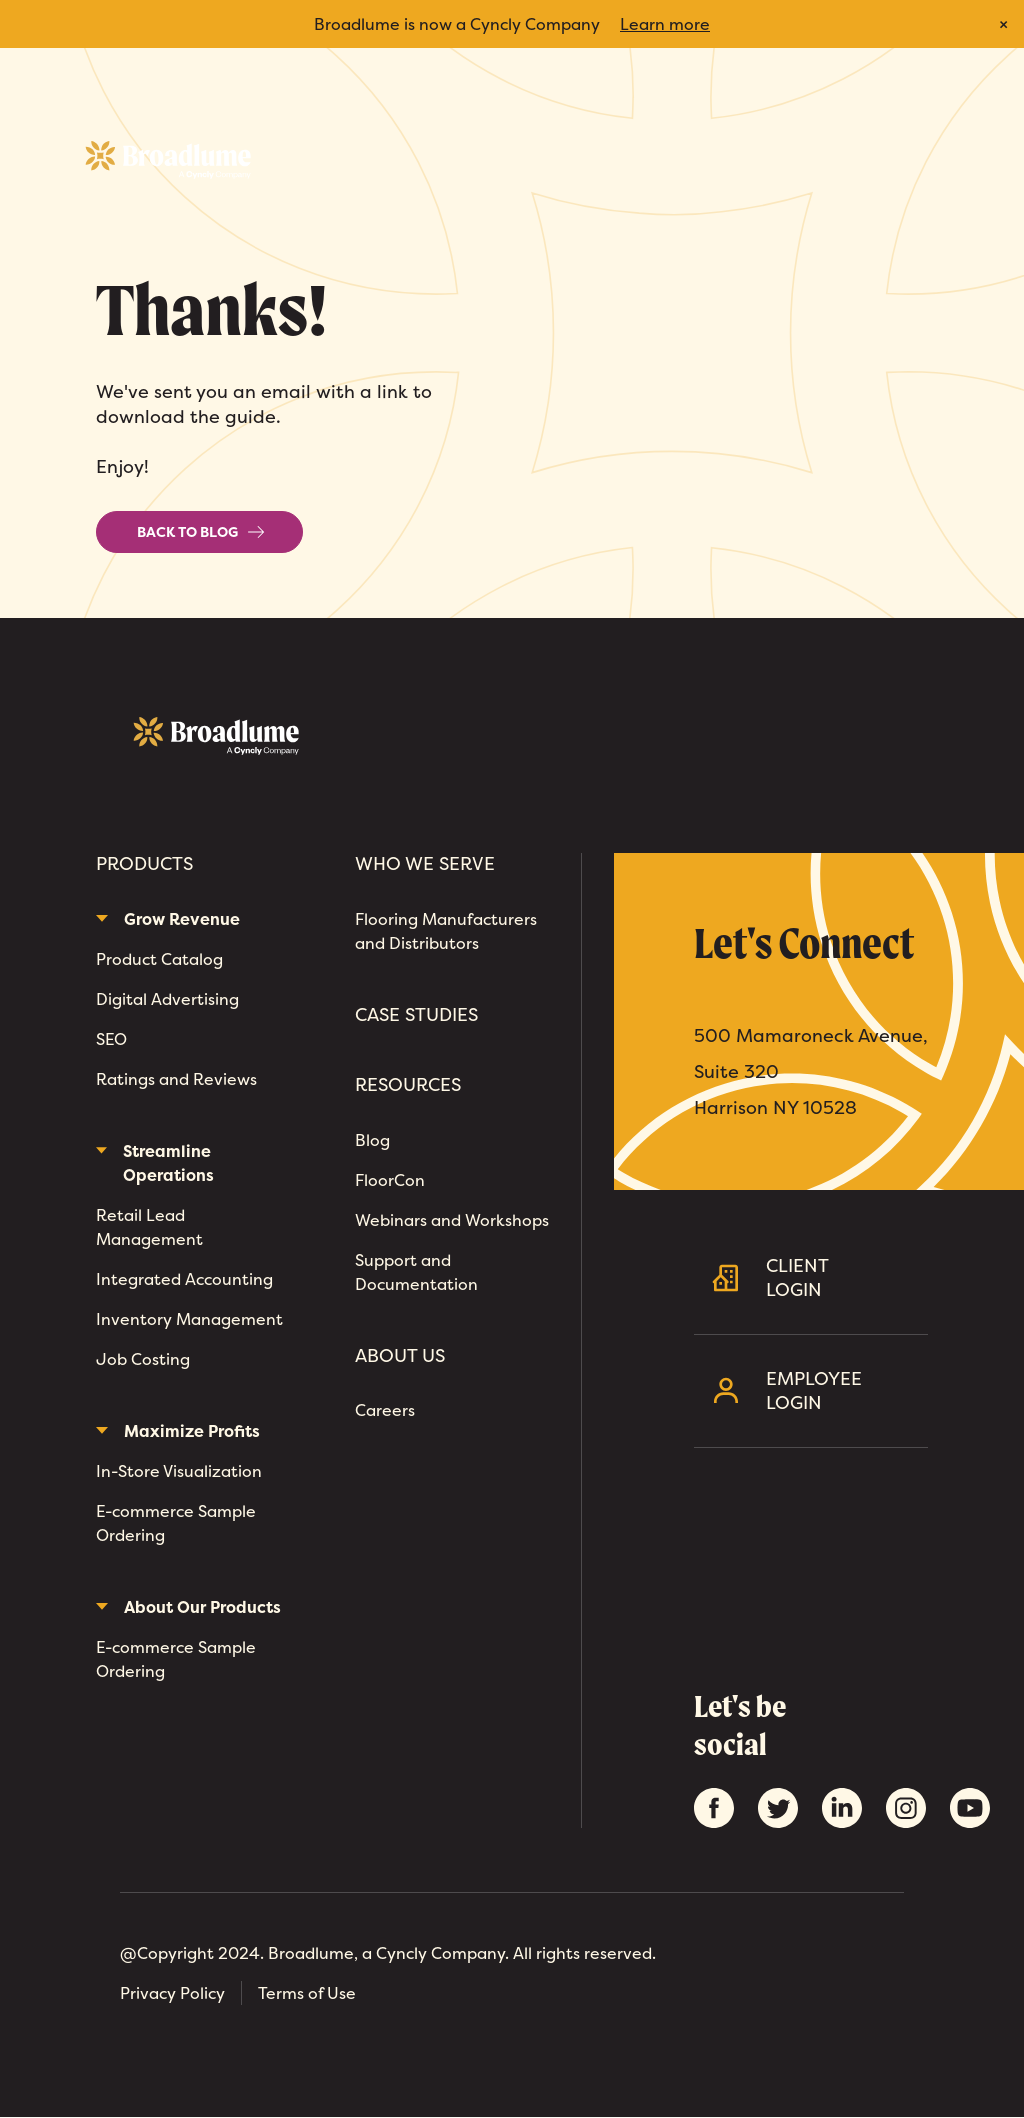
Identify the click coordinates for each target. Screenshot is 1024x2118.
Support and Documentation (416, 1272)
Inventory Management (189, 1319)
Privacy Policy (172, 1993)
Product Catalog (159, 959)
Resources (408, 1085)
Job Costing (143, 1359)
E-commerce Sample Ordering (176, 1523)
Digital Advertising (167, 999)
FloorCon (390, 1180)
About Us (400, 1356)
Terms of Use (307, 1993)
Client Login (839, 1277)
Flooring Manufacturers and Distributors (446, 931)
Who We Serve (425, 864)
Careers (385, 1410)
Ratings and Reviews (176, 1079)
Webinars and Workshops (452, 1220)
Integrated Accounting (184, 1279)
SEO (111, 1039)
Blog (372, 1140)
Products (144, 864)
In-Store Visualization (179, 1471)
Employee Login (839, 1390)
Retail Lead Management (149, 1227)
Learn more (665, 24)
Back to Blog (201, 532)
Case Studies (416, 1015)
